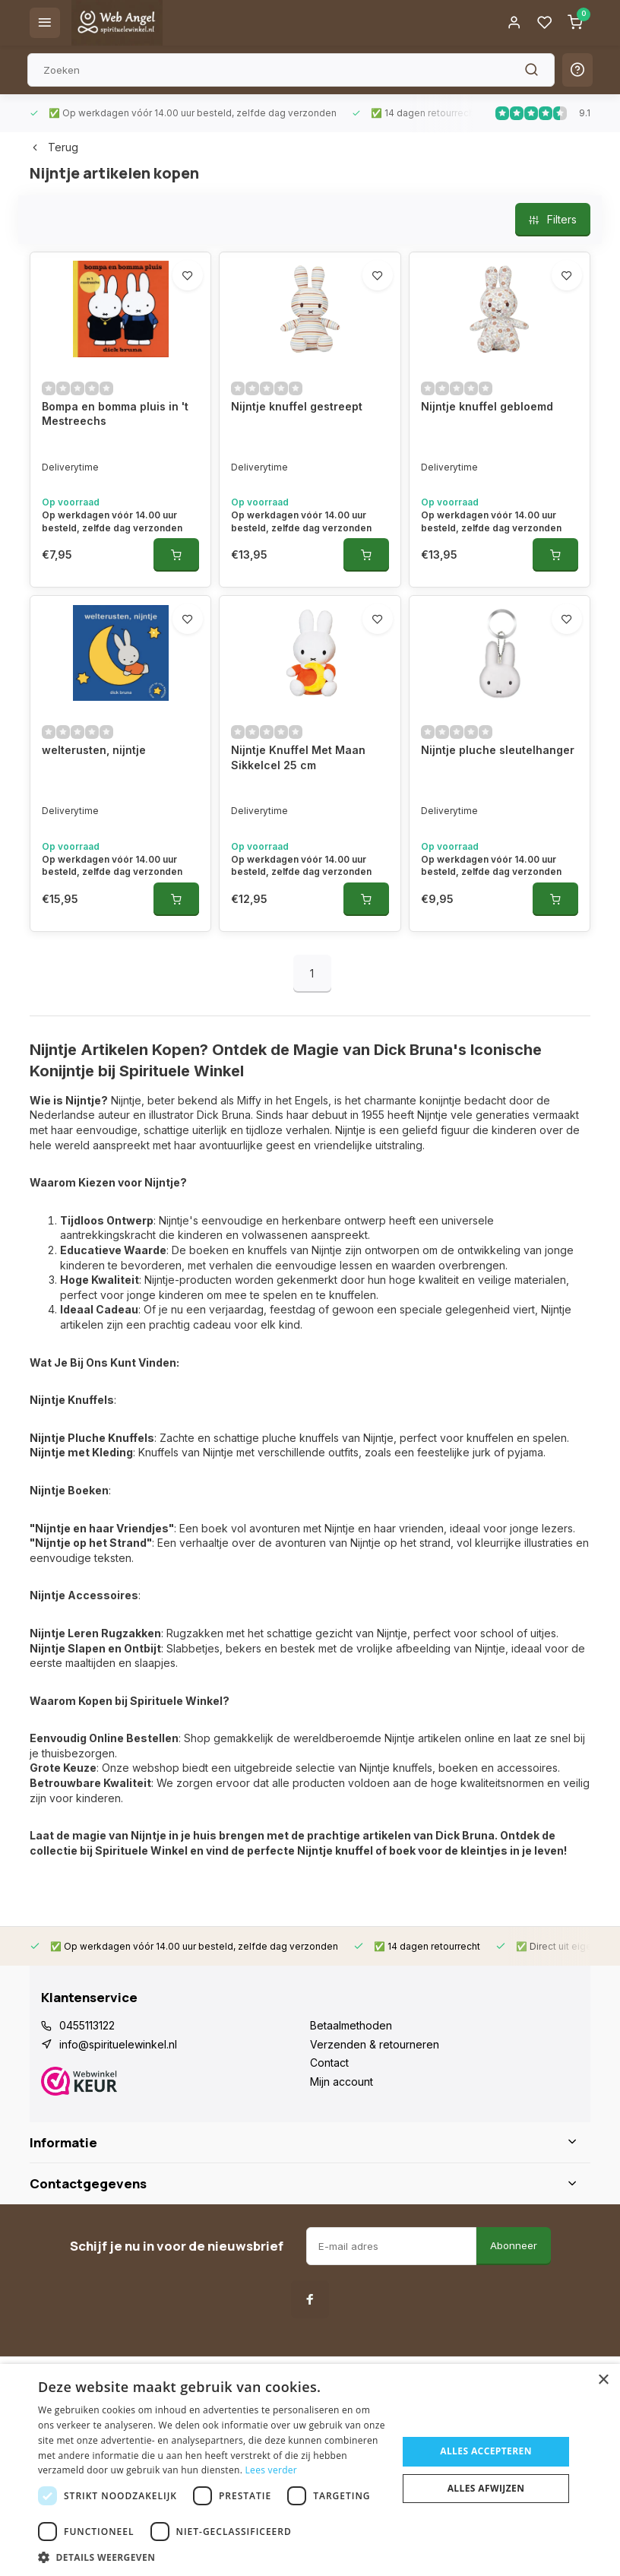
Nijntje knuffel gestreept (296, 406)
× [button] (603, 2380)
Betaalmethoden (351, 2025)
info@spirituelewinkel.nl (118, 2044)
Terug (54, 147)
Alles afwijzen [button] (486, 2488)
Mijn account (341, 2081)
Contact (329, 2062)
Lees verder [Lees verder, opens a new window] (271, 2470)
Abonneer (513, 2245)
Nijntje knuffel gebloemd (487, 406)
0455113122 (87, 2025)
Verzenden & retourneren (374, 2044)
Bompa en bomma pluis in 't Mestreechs (115, 414)
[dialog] (310, 2470)
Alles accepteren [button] (486, 2451)
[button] (212, 2557)
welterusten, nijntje (94, 749)
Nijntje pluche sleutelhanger (497, 749)
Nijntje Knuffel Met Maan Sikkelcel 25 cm (298, 757)
